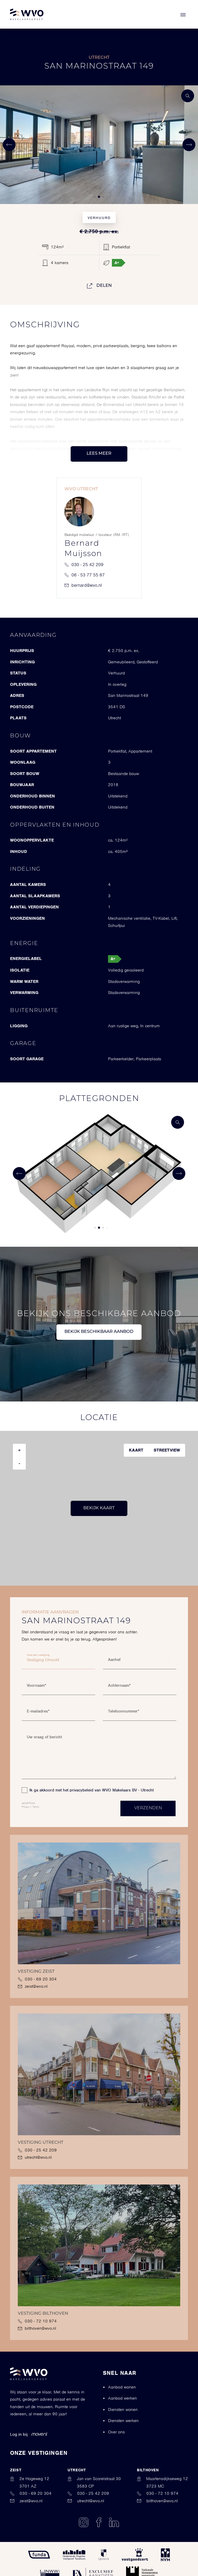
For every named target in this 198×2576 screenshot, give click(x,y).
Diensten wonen (123, 2409)
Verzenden (148, 1808)
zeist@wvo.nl (33, 1986)
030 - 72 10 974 (37, 2321)
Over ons (116, 2432)
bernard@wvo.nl (83, 585)
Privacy (25, 1806)
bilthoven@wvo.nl (37, 2328)
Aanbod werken (122, 2398)
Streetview (167, 1450)
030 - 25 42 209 (83, 564)
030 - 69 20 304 (37, 1979)
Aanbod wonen (122, 2387)
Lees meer (99, 454)
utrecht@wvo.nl (35, 2157)
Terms (35, 1806)
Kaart (136, 1450)
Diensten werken (123, 2420)
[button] (94, 196)
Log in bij (28, 2434)
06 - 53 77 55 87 (84, 575)
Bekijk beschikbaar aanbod (99, 1332)
